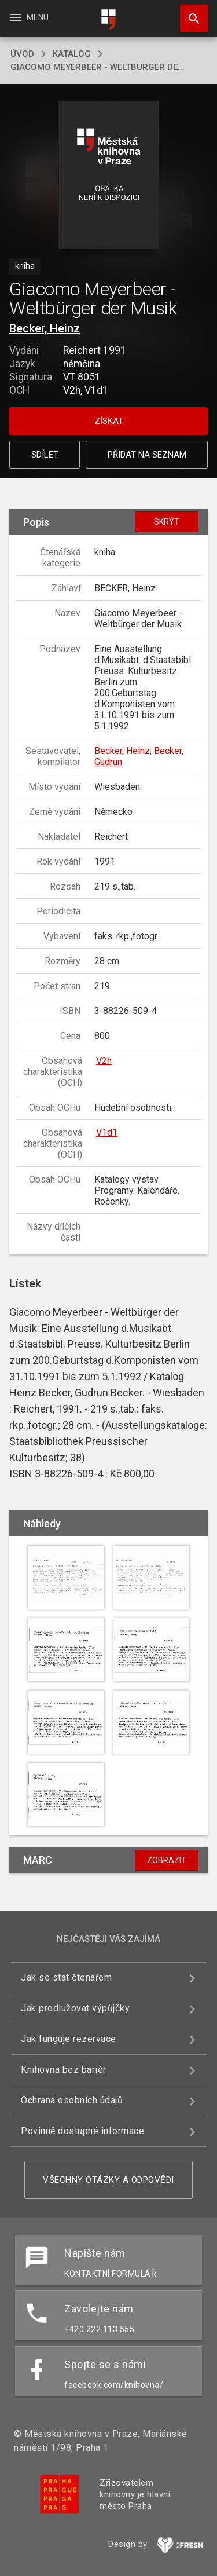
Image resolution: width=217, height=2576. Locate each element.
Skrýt (166, 521)
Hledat (189, 13)
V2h (104, 1060)
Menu (29, 17)
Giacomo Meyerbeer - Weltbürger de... (97, 67)
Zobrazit (166, 1860)
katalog (72, 54)
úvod (22, 54)
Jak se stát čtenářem (66, 1977)
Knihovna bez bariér (63, 2069)
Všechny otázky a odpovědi (108, 2180)
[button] (108, 175)
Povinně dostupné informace (82, 2130)
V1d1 (106, 1132)
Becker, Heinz (44, 328)
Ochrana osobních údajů (72, 2100)
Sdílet (44, 454)
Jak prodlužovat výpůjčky (75, 2008)
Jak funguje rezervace (68, 2038)
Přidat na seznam (147, 454)
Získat (108, 421)
